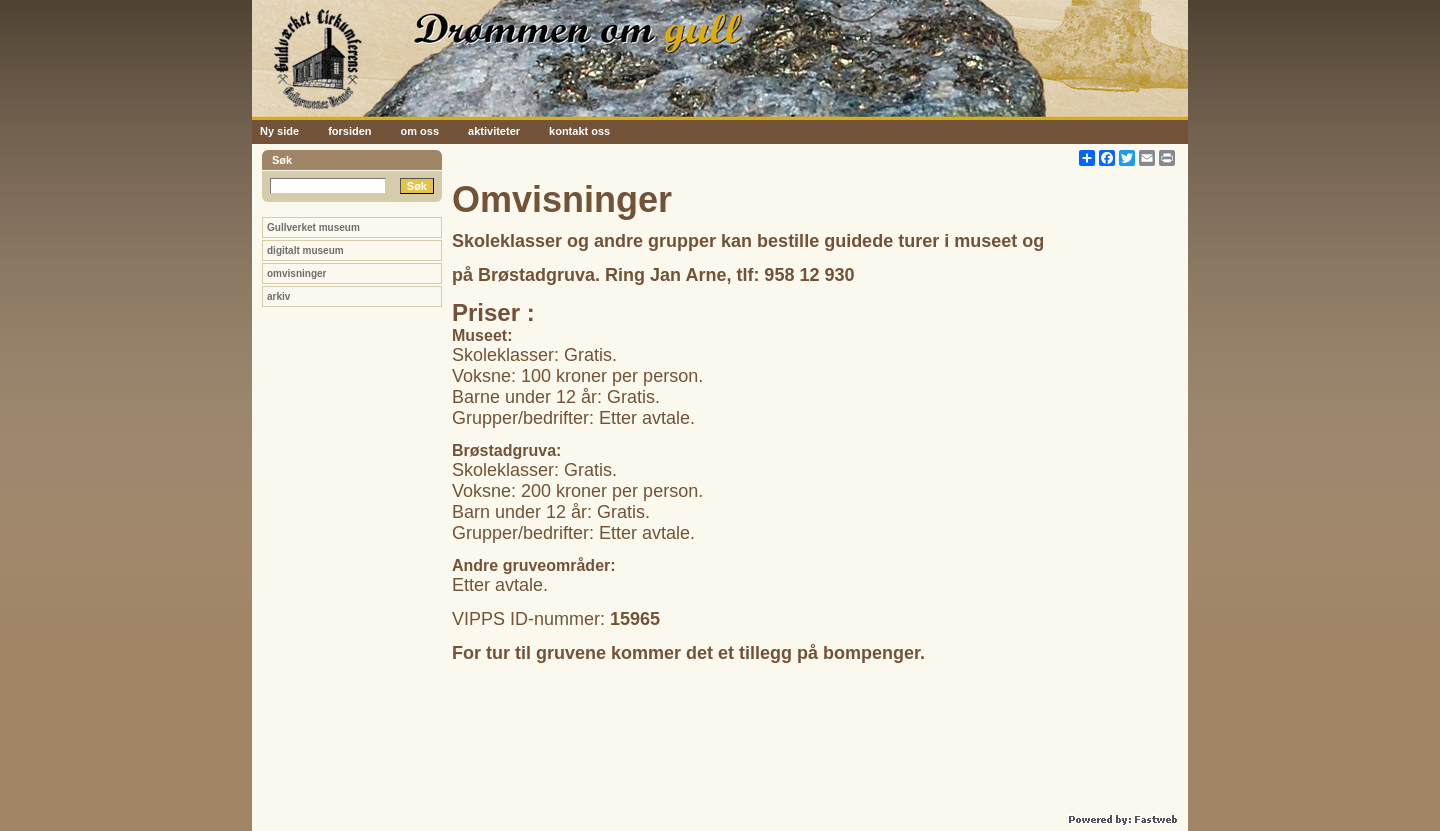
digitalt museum (305, 250)
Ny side (279, 131)
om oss (420, 131)
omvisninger (296, 273)
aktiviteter (494, 131)
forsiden (349, 131)
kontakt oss (579, 131)
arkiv (278, 296)
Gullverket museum (313, 227)
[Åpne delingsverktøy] (1087, 158)
